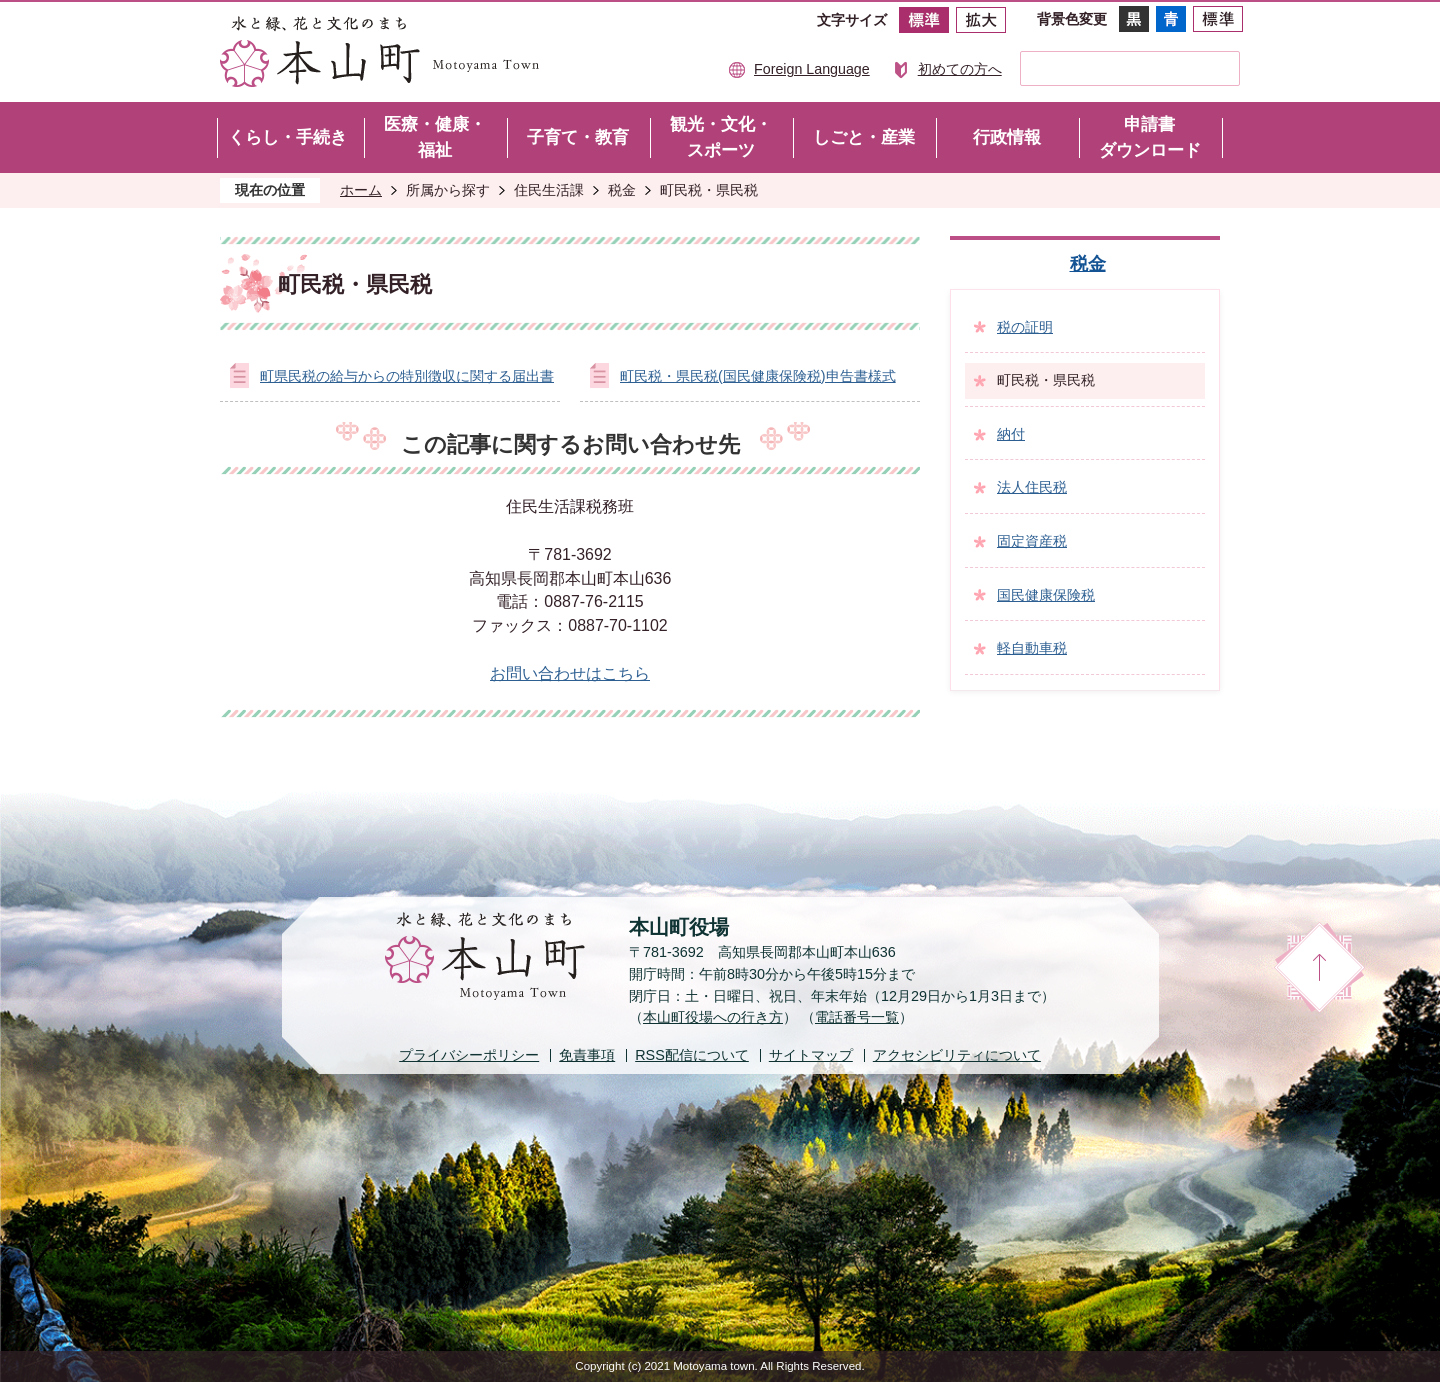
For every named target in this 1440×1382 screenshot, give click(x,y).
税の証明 (1025, 327)
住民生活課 (549, 190)
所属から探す (448, 190)
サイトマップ (811, 1055)
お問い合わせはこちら (570, 673)
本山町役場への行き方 (713, 1017)
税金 (622, 190)
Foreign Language (812, 69)
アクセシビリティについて (957, 1055)
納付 (1011, 434)
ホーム (361, 190)
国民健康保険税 (1046, 595)
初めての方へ (960, 69)
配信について (692, 1055)
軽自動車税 (1032, 648)
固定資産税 (1032, 541)
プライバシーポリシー (469, 1055)
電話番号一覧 (857, 1017)
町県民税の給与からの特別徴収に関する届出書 (407, 376)
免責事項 (587, 1055)
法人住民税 (1032, 487)
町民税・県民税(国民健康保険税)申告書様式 (758, 376)
